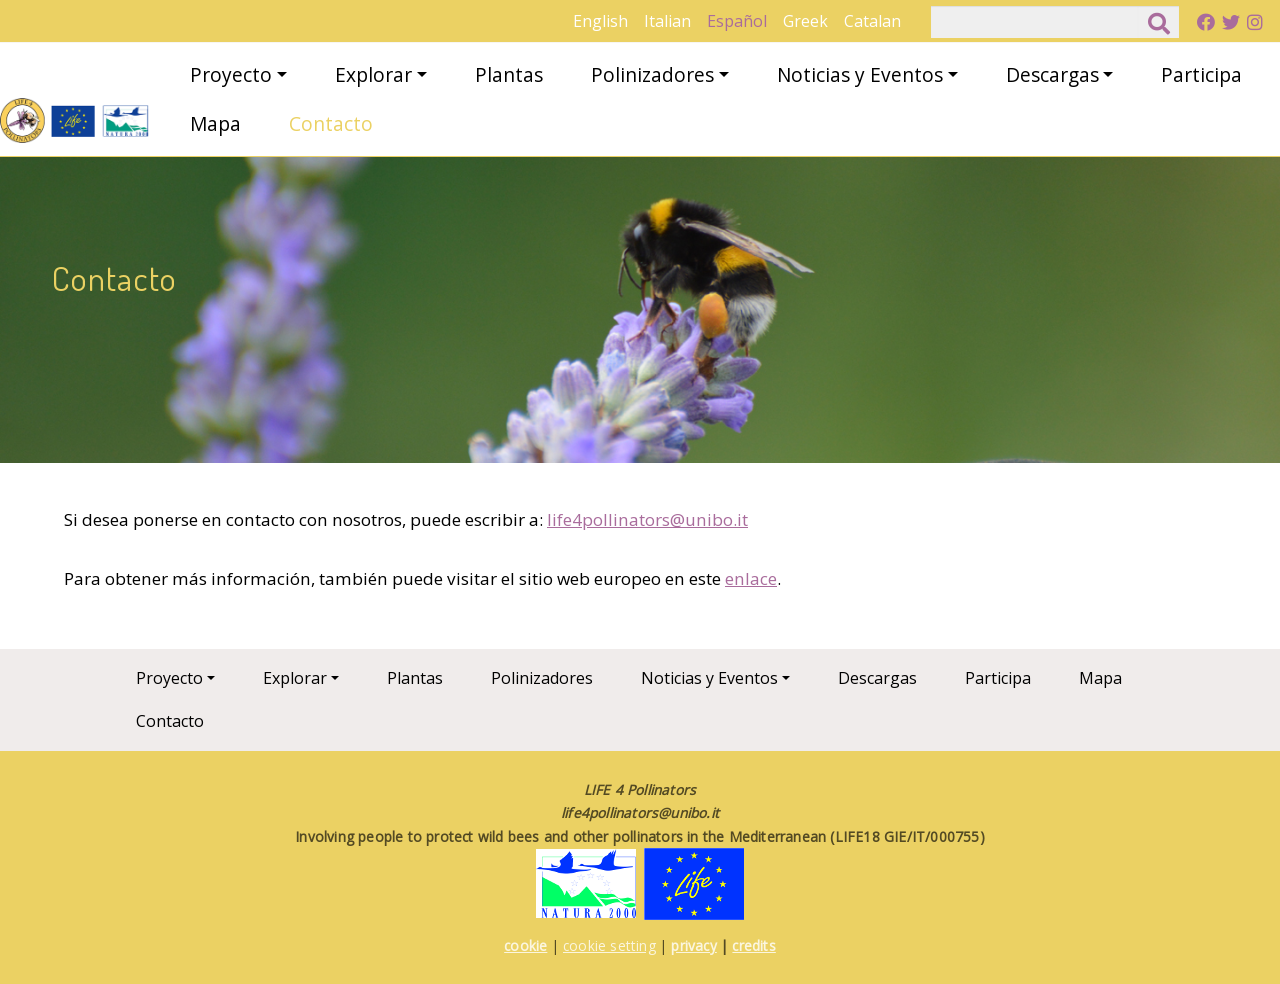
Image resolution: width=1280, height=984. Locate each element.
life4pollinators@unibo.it (647, 519)
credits (753, 945)
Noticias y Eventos (860, 74)
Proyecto (231, 74)
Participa (1201, 74)
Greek (805, 21)
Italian (667, 21)
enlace (751, 578)
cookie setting (609, 945)
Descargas (1052, 74)
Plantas (509, 74)
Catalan (872, 21)
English (600, 21)
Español (737, 21)
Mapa (215, 123)
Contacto (331, 123)
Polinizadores (652, 74)
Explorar (373, 74)
